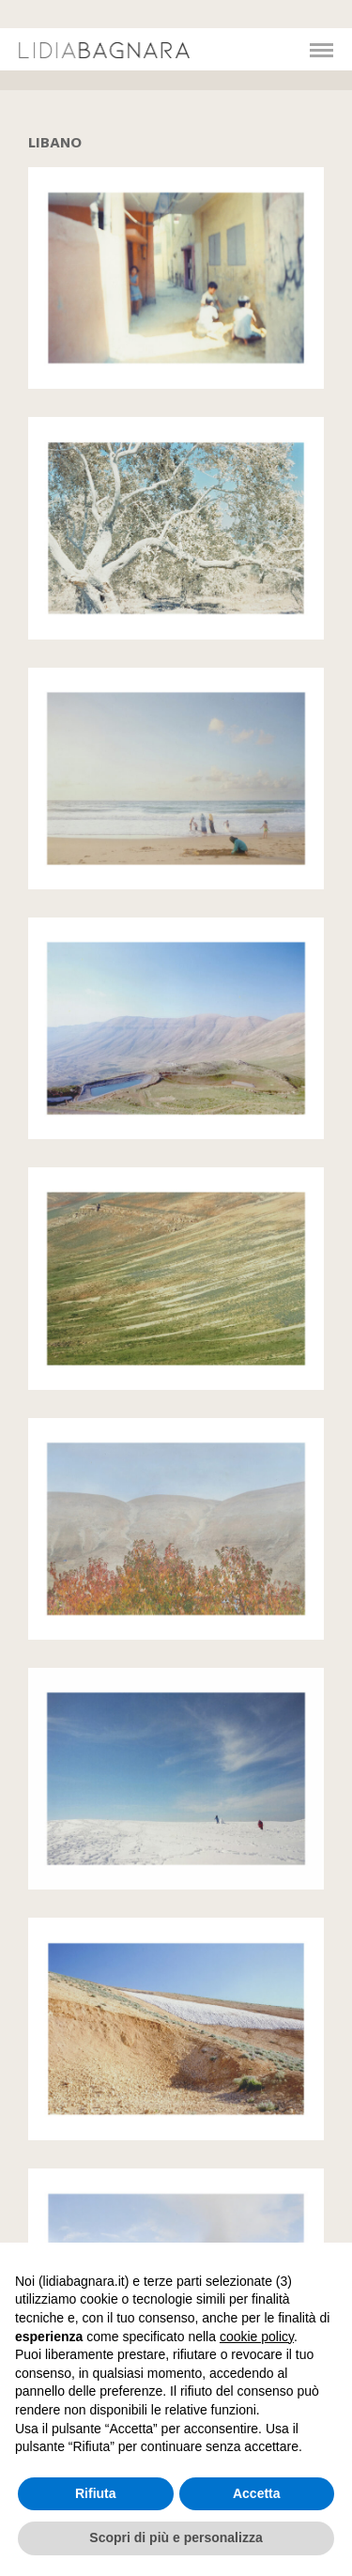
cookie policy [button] (257, 2336)
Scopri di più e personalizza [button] (175, 2537)
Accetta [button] (257, 2493)
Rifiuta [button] (95, 2493)
